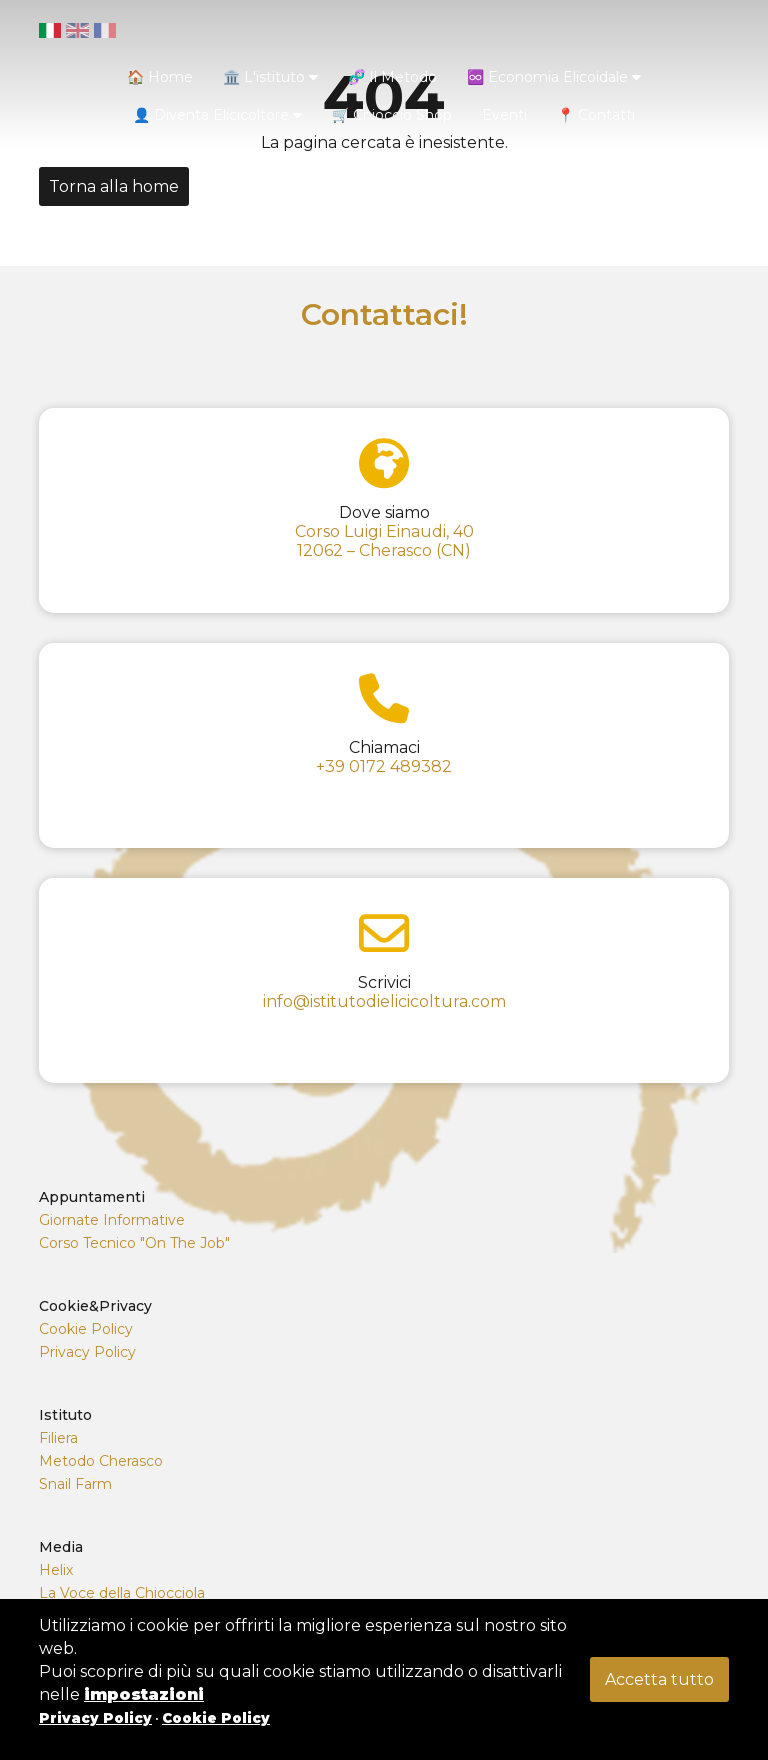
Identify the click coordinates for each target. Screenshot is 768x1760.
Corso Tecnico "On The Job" (134, 1243)
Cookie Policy (86, 1329)
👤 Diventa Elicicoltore (217, 115)
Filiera (58, 1438)
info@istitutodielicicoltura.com (384, 1001)
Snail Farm (75, 1484)
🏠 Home (160, 77)
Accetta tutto (659, 1679)
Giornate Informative (112, 1220)
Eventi (504, 115)
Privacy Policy (87, 1352)
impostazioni (144, 1694)
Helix (56, 1570)
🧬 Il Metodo (392, 77)
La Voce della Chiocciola (122, 1593)
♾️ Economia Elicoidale (554, 77)
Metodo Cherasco (101, 1461)
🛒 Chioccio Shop (392, 115)
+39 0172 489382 (384, 766)
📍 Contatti (596, 115)
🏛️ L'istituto (270, 77)
